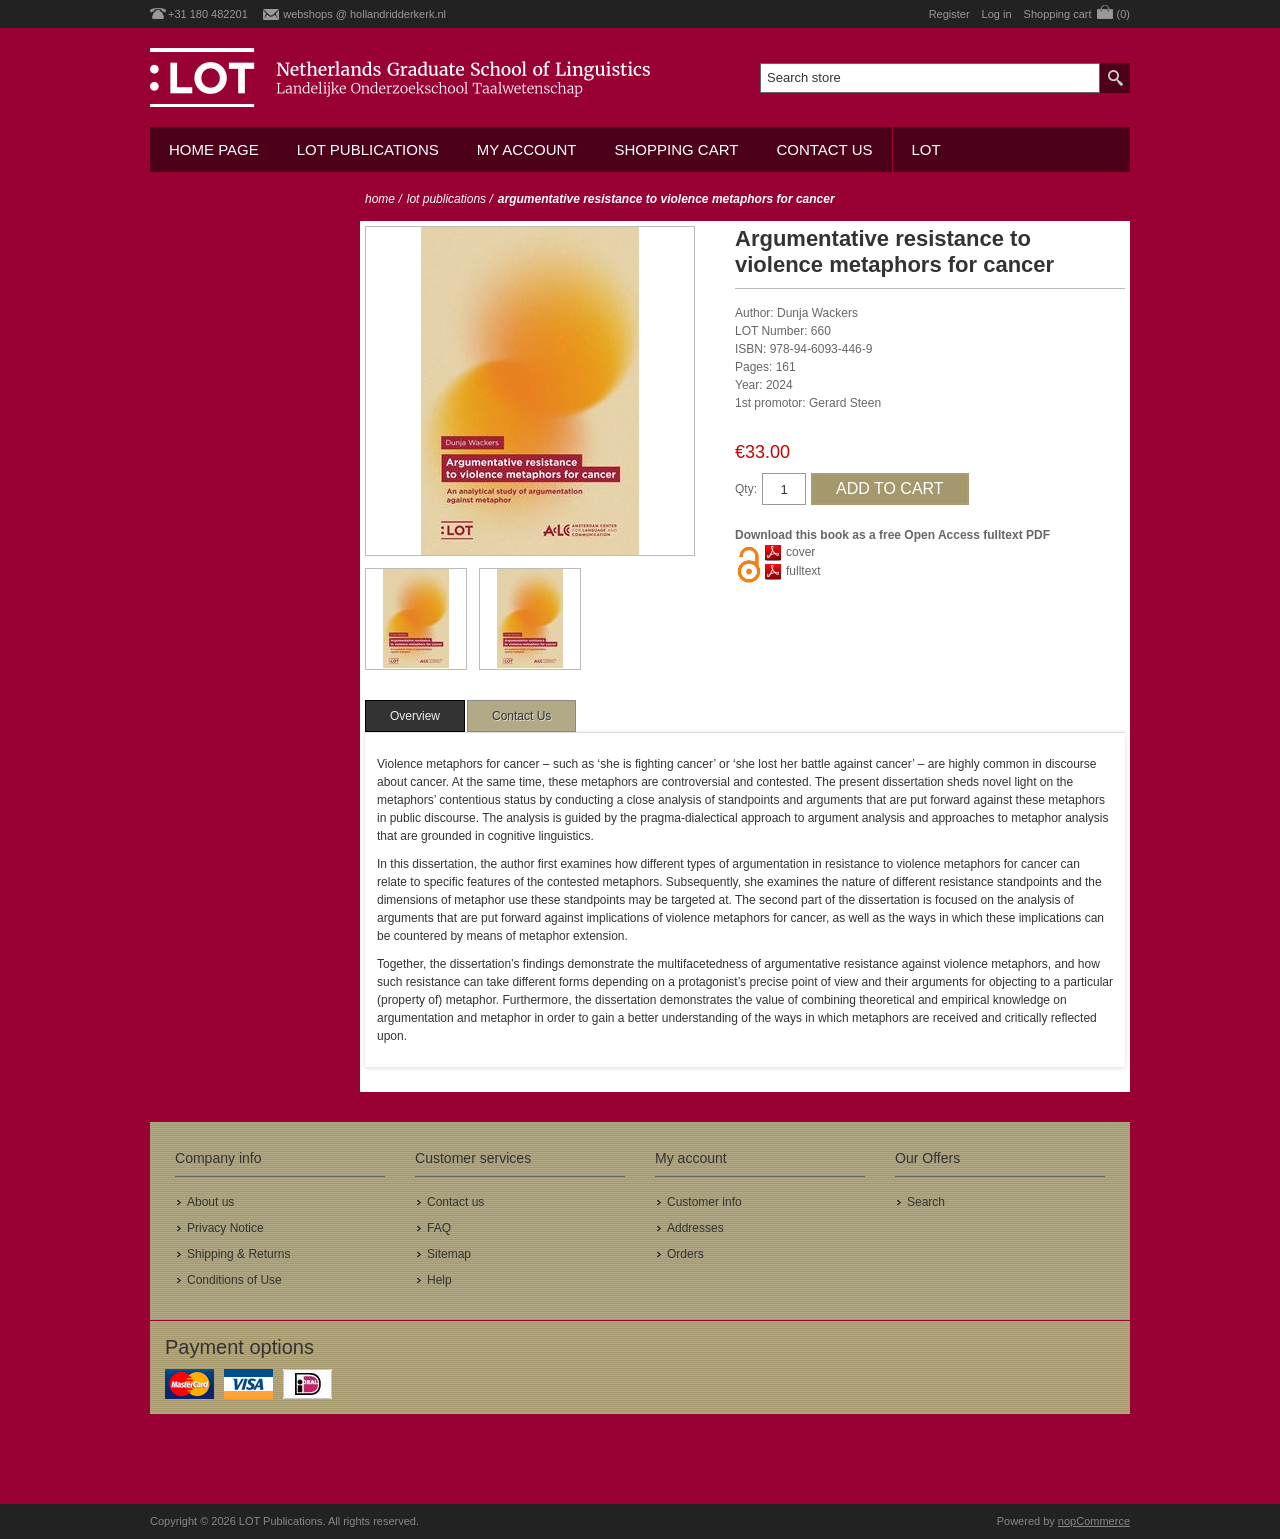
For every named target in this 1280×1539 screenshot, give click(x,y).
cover (800, 552)
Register (949, 14)
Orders (685, 1254)
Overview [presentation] (415, 716)
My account (527, 149)
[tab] (415, 716)
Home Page (214, 149)
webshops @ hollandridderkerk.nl (364, 14)
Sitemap (449, 1254)
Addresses (695, 1228)
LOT (926, 149)
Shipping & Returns (238, 1254)
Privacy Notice (225, 1228)
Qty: (746, 489)
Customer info (704, 1202)
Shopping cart (676, 149)
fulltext (803, 571)
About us (210, 1202)
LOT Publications (368, 149)
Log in (997, 14)
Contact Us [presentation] (521, 716)
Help (439, 1280)
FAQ (439, 1228)
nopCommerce (1094, 1521)
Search (926, 1202)
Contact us (824, 149)
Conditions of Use (234, 1280)
